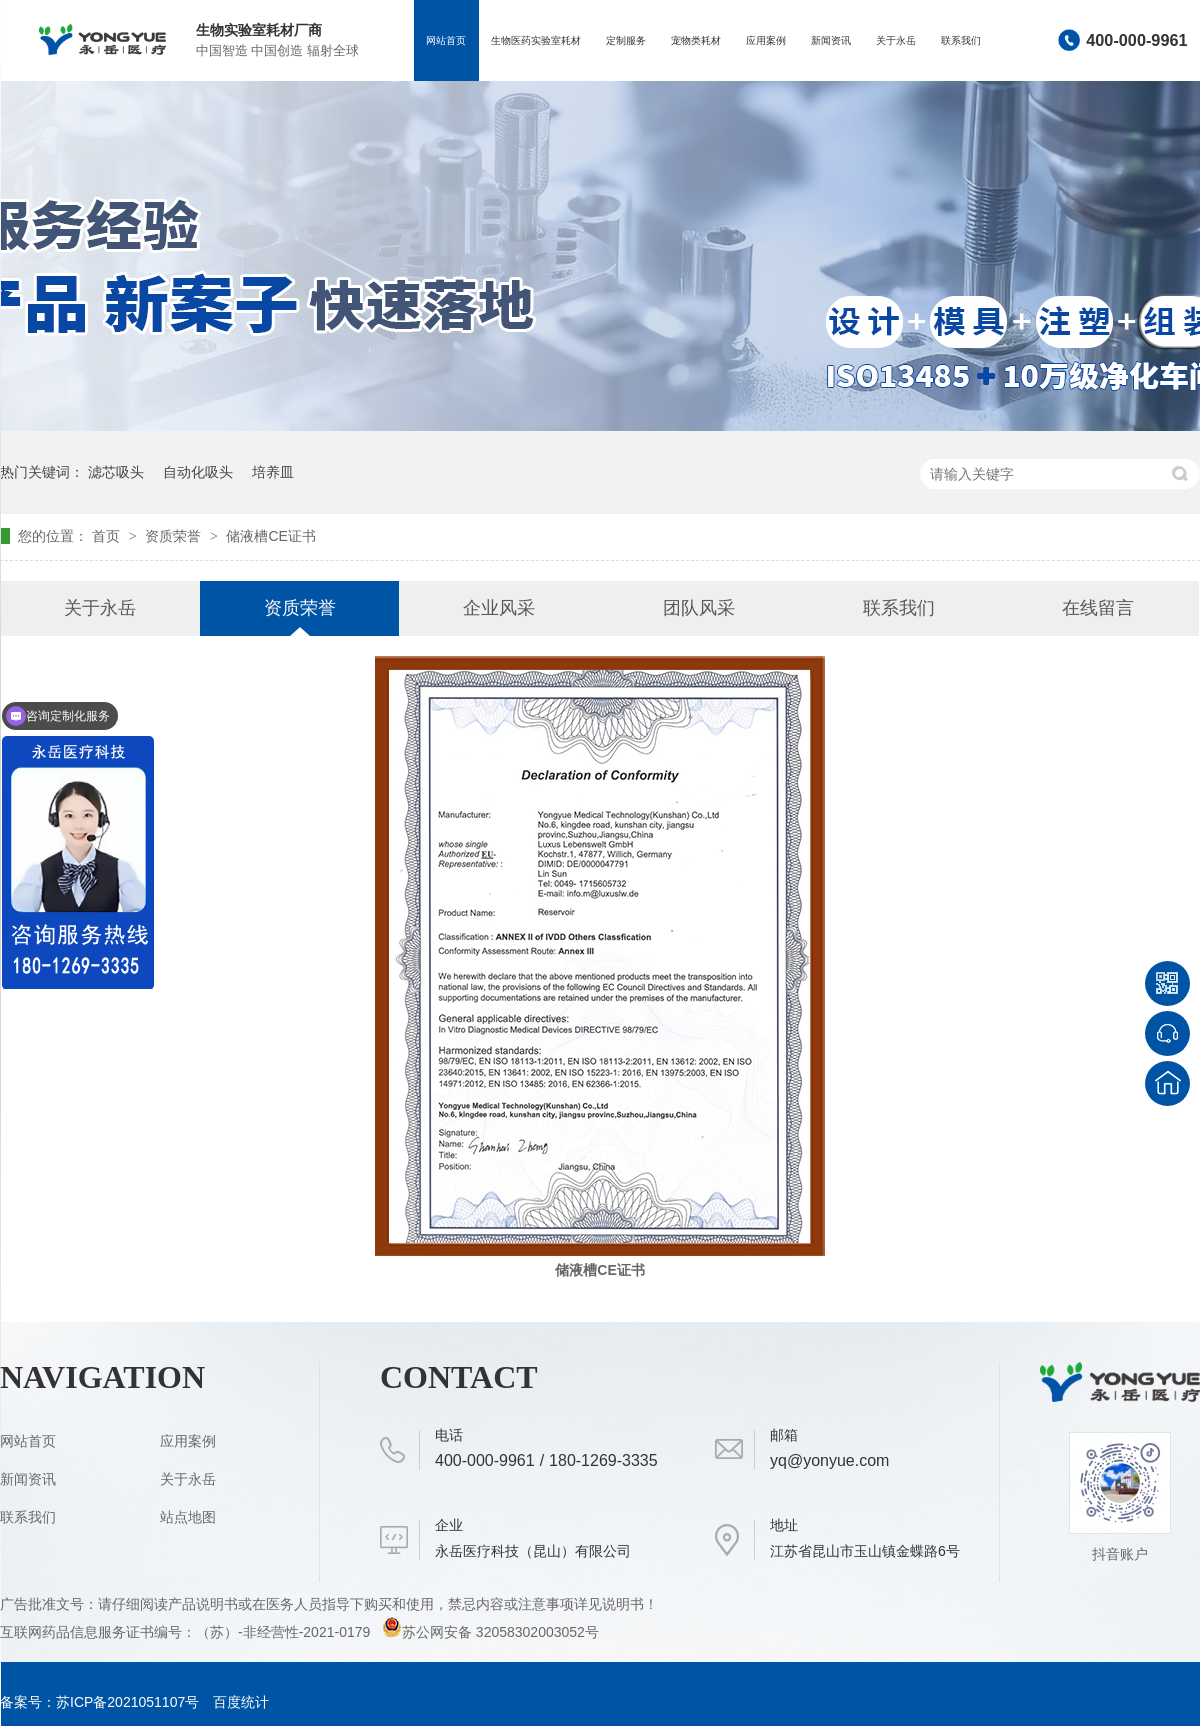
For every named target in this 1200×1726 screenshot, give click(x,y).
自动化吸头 (198, 472)
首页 (108, 536)
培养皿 (273, 472)
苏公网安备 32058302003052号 (490, 1632)
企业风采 (499, 608)
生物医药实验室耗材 (536, 40)
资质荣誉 (175, 536)
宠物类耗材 (696, 40)
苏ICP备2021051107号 (127, 1702)
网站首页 (446, 40)
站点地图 (188, 1517)
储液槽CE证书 (270, 536)
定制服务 (626, 40)
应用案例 (766, 40)
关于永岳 (896, 40)
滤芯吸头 (116, 472)
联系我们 (961, 40)
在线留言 (1098, 608)
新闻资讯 (831, 40)
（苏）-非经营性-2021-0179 (285, 1632)
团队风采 (699, 608)
